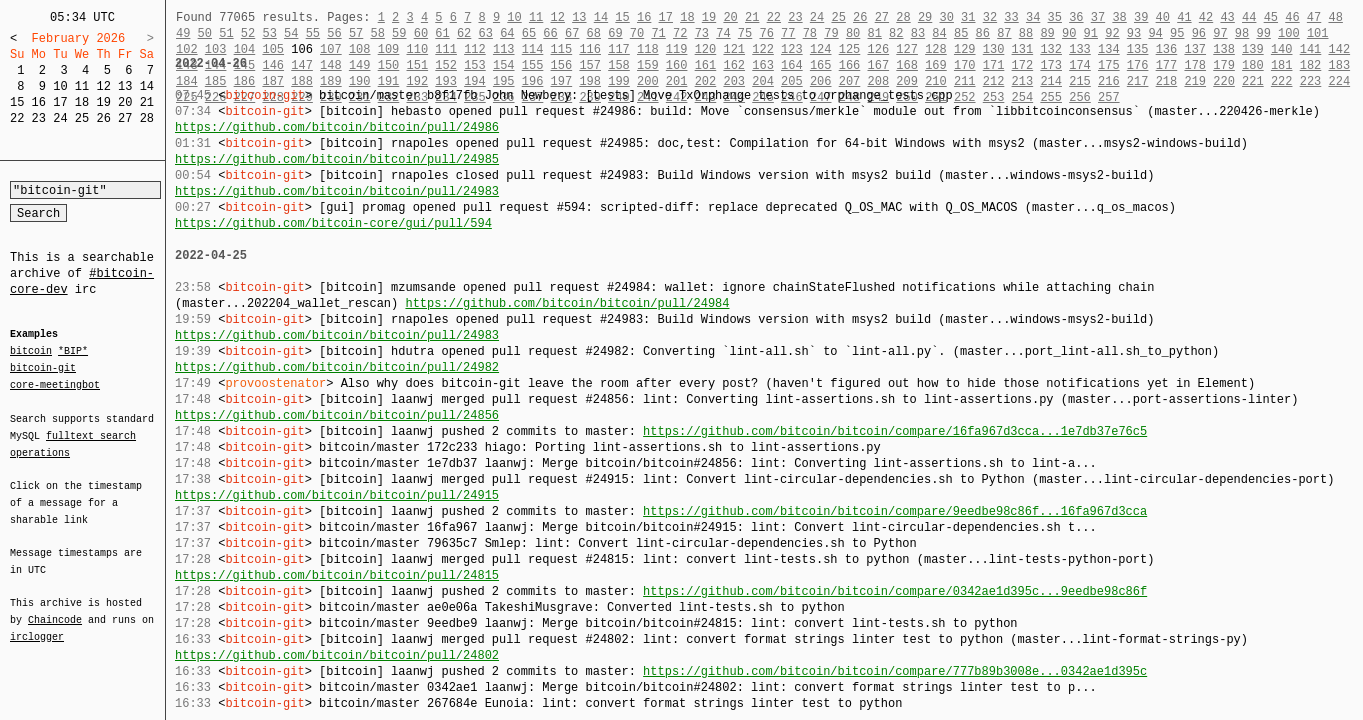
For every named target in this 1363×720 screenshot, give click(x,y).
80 (853, 33)
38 (1119, 17)
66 (550, 33)
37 (1098, 17)
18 (82, 102)
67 (572, 33)
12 (103, 86)
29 (925, 17)
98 (1242, 33)
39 (1141, 17)
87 (1004, 33)
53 (269, 33)
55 (313, 33)
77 (788, 33)
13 (125, 86)
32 (990, 17)
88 (1026, 33)
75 (745, 33)
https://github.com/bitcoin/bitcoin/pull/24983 (337, 191)
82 (896, 33)
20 (125, 102)
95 (1177, 33)
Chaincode (55, 608)
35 (1055, 17)
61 (442, 33)
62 (464, 33)
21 (147, 102)
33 (1011, 17)
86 (983, 33)
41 (1184, 17)
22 (17, 118)
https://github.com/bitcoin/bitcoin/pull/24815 (337, 575)
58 (377, 33)
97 (1220, 33)
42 (1206, 17)
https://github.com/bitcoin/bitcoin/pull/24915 (337, 495)
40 (1163, 17)
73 (702, 33)
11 (82, 86)
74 (723, 33)
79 (831, 33)
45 (1271, 17)
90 (1069, 33)
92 (1112, 33)
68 (594, 33)
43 (1227, 17)
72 (680, 33)
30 (946, 17)
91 (1091, 33)
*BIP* (73, 352)
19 (103, 102)
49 (183, 33)
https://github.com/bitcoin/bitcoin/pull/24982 (337, 367)
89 (1047, 33)
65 (529, 33)
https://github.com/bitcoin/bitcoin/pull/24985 (337, 159)
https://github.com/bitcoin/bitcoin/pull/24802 (337, 655)
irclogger (37, 624)
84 (939, 33)
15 (17, 102)
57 (356, 33)
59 (399, 33)
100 (1289, 33)
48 (1335, 17)
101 (1318, 33)
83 (918, 33)
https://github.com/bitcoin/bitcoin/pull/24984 (567, 303)
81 (875, 33)
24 (60, 118)
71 (658, 33)
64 (507, 33)
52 (248, 33)
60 (421, 33)
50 (205, 33)
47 (1314, 17)
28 (147, 118)
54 (291, 33)
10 (60, 86)
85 (961, 33)
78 (810, 33)
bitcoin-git (43, 368)
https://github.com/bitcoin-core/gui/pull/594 (333, 223)
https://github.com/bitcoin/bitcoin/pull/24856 (337, 415)
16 (39, 102)
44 (1249, 17)
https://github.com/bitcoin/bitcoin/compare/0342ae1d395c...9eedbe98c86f (895, 591)
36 (1076, 17)
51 (226, 33)
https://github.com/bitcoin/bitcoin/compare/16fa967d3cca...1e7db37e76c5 (895, 431)
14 (147, 86)
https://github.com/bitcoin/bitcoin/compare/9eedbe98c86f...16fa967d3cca (895, 511)
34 (1033, 17)
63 (486, 33)
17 (60, 102)
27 (125, 118)
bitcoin (31, 352)
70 (637, 33)
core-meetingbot (55, 384)
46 (1292, 17)
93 (1134, 33)
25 (82, 118)
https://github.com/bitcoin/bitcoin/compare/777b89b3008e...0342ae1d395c (895, 671)
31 (968, 17)
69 (615, 33)
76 (766, 33)
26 (103, 118)
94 (1155, 33)
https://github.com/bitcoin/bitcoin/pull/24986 (337, 127)
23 (39, 118)
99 (1263, 33)
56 (334, 33)
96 (1199, 33)
